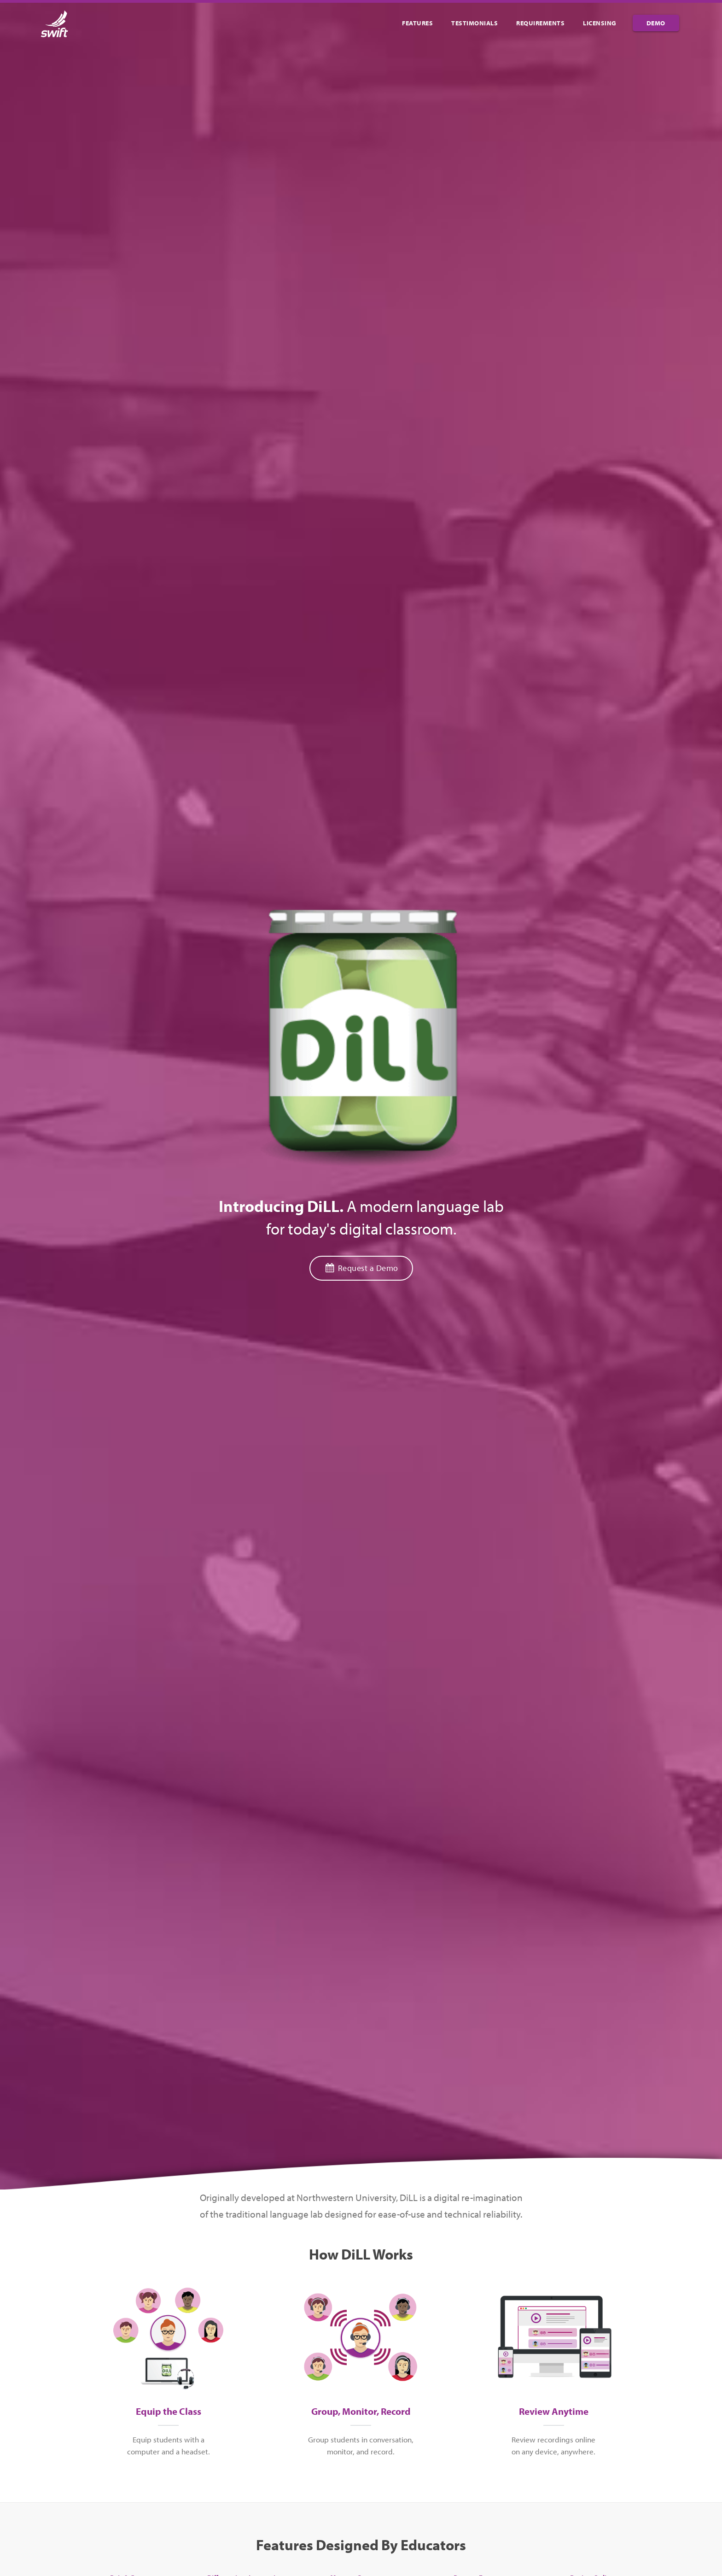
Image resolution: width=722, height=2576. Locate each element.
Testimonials (474, 23)
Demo (655, 23)
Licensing (600, 23)
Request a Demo (361, 1268)
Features (417, 23)
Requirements (540, 23)
